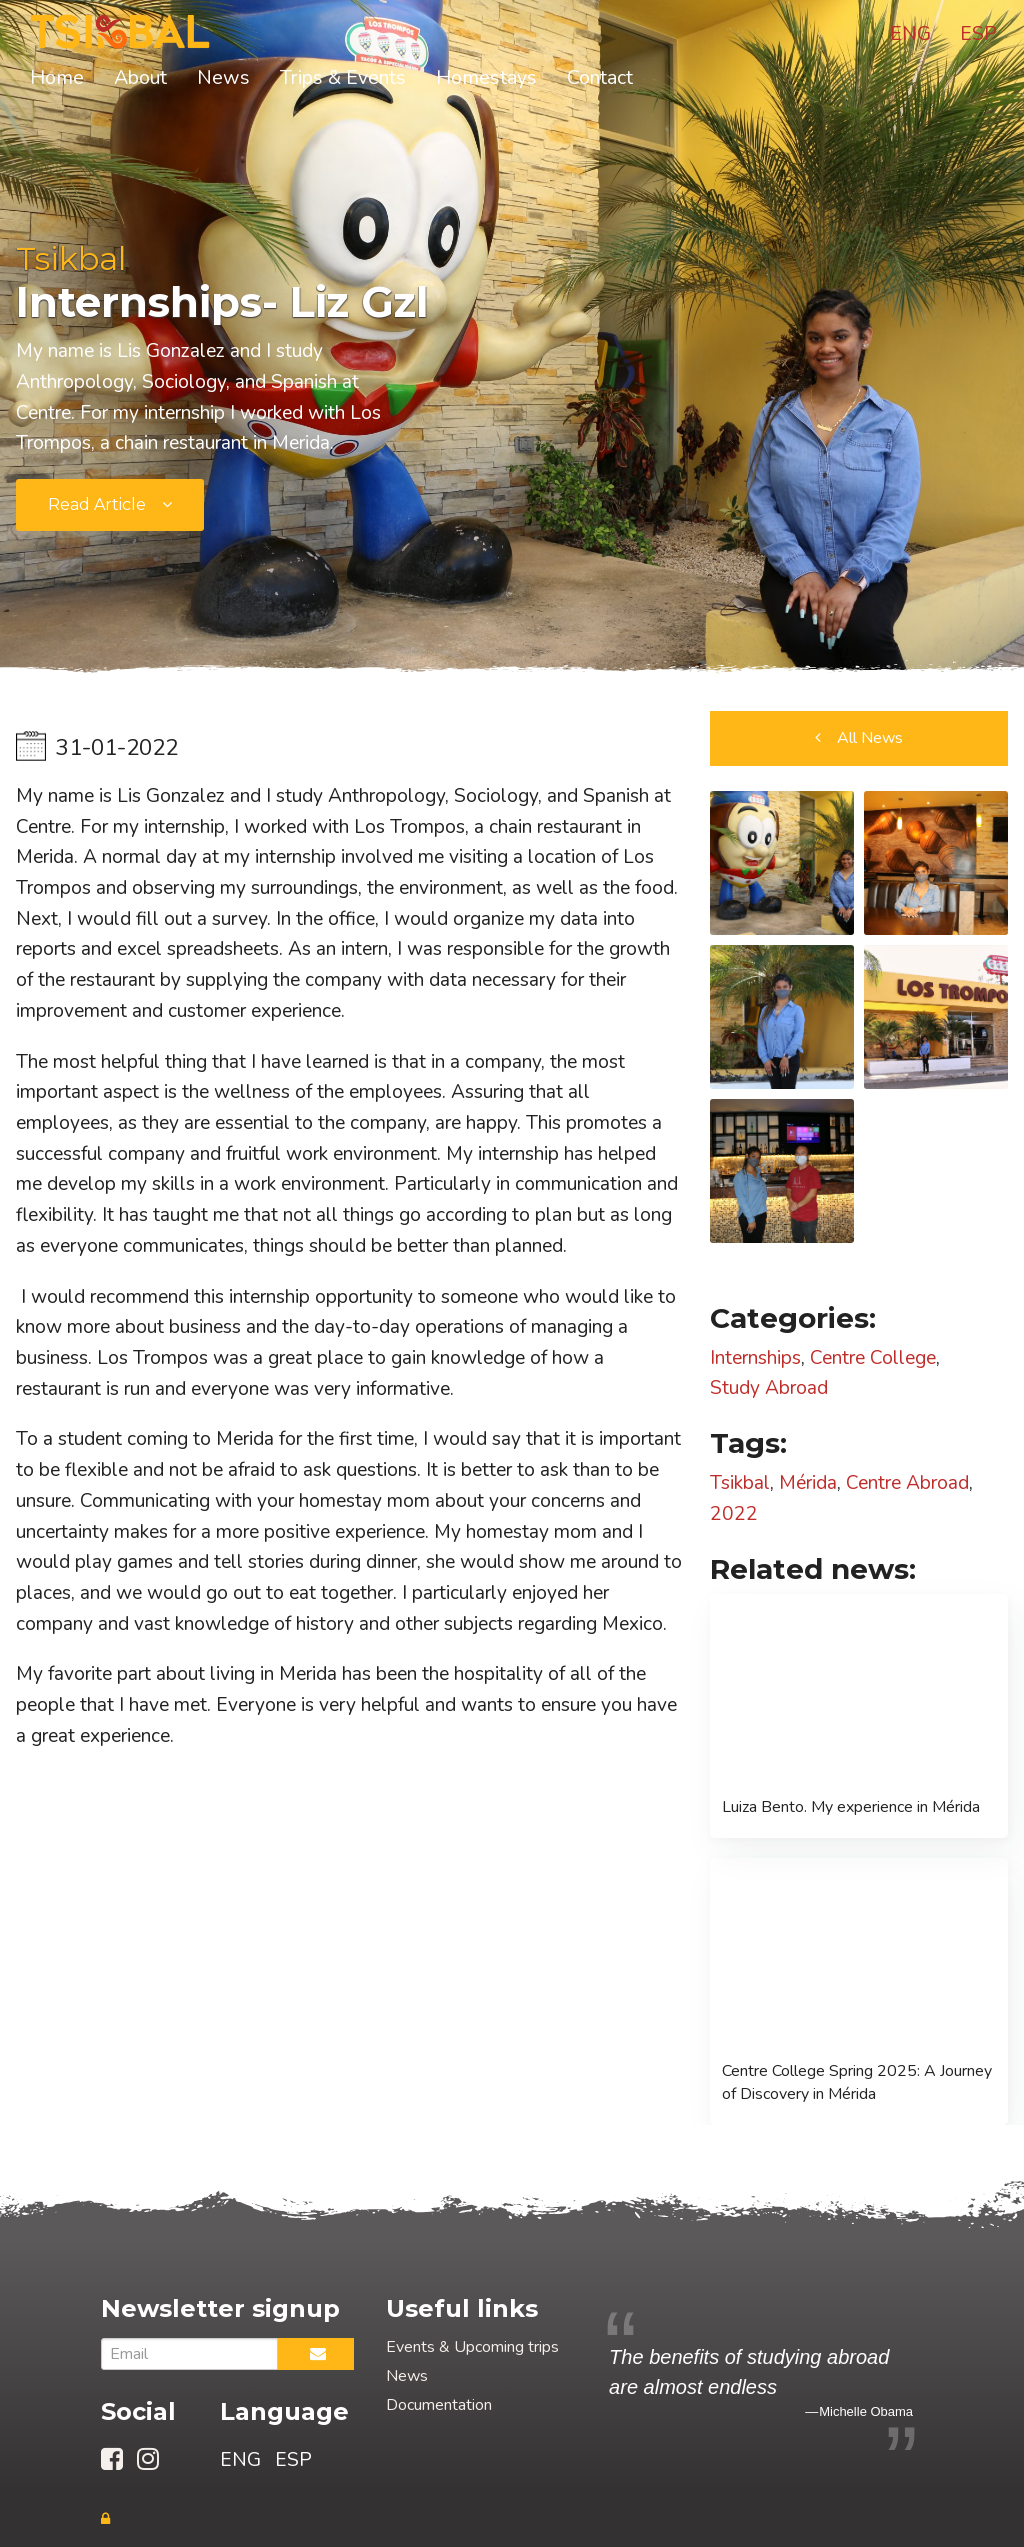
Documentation (439, 2405)
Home (57, 77)
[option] (761, 2382)
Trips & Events (343, 77)
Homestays (486, 77)
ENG (910, 34)
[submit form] (110, 505)
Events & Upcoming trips (472, 2347)
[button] (859, 738)
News (223, 77)
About (140, 77)
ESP (978, 34)
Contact (600, 77)
